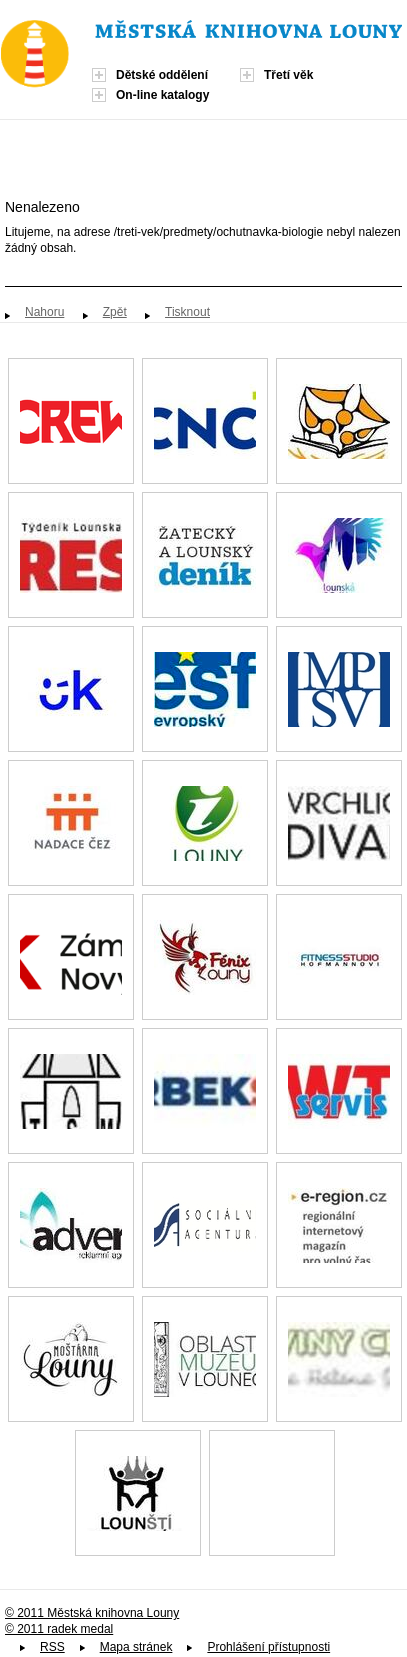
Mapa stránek (136, 1647)
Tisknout (187, 312)
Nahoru (44, 312)
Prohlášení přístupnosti (268, 1647)
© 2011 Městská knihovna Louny (92, 1613)
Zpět (115, 312)
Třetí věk (288, 75)
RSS (52, 1647)
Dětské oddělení (162, 75)
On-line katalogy (162, 95)
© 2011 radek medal (59, 1629)
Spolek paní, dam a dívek (272, 1493)
